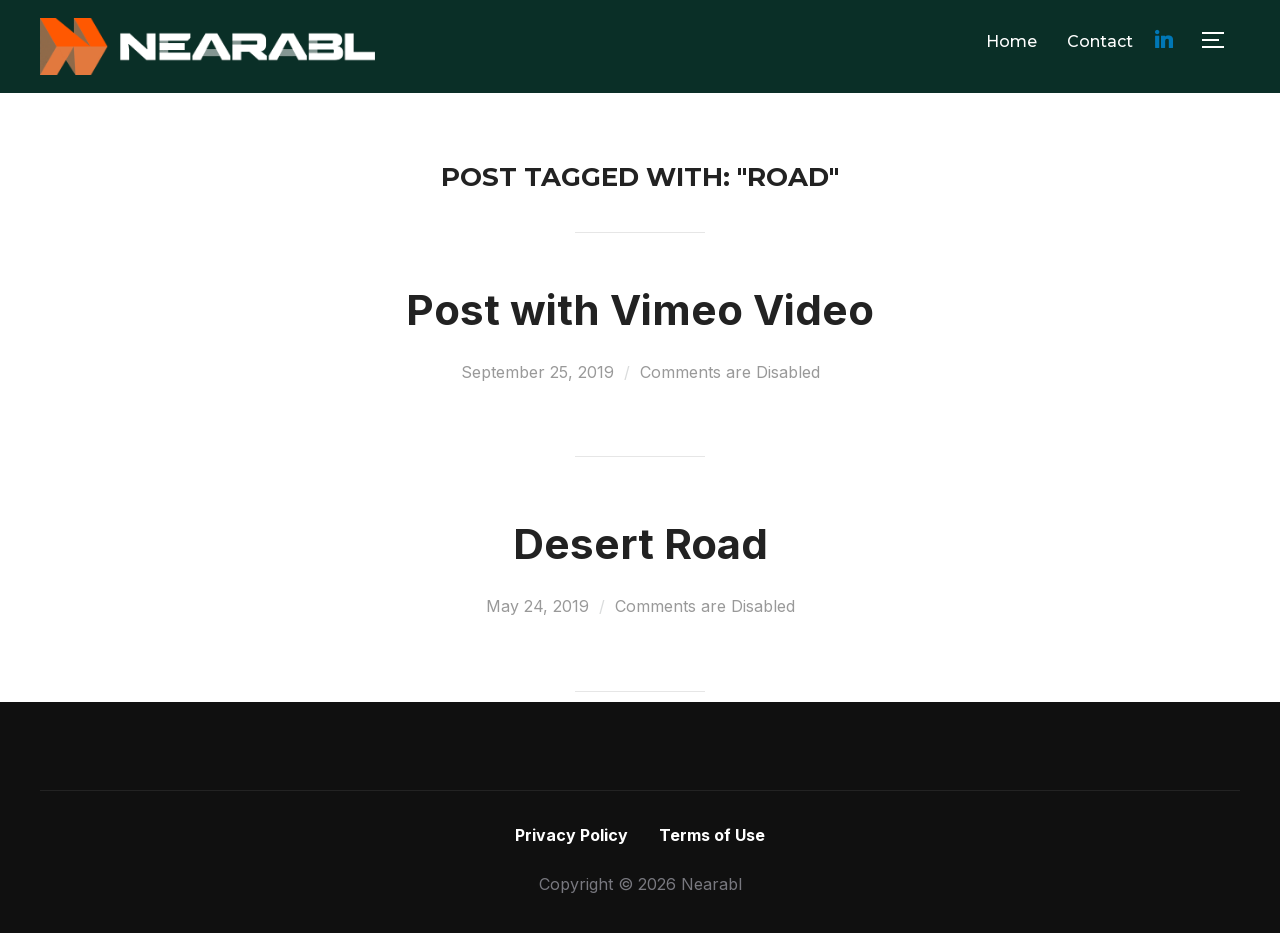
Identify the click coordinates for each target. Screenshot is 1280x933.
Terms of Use (712, 835)
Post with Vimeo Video (640, 309)
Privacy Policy (571, 835)
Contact (1100, 41)
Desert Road (640, 543)
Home (1011, 41)
